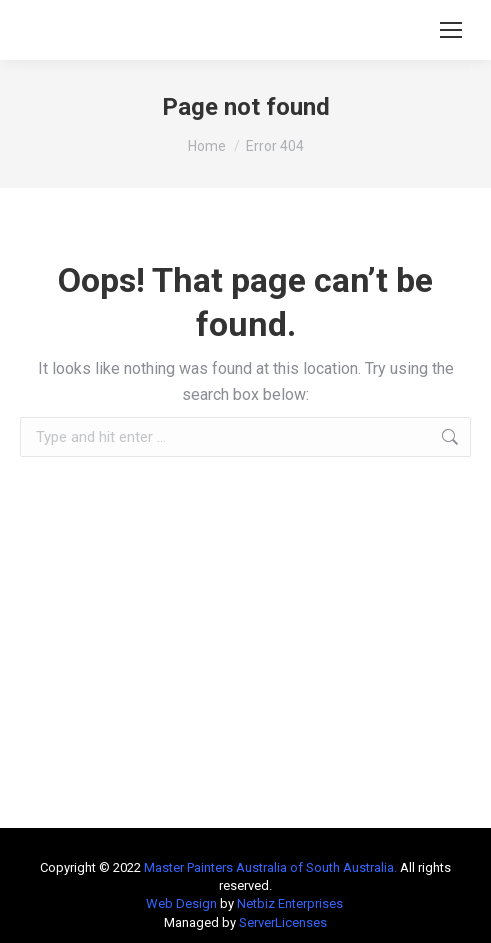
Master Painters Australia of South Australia (269, 867)
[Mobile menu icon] (451, 30)
